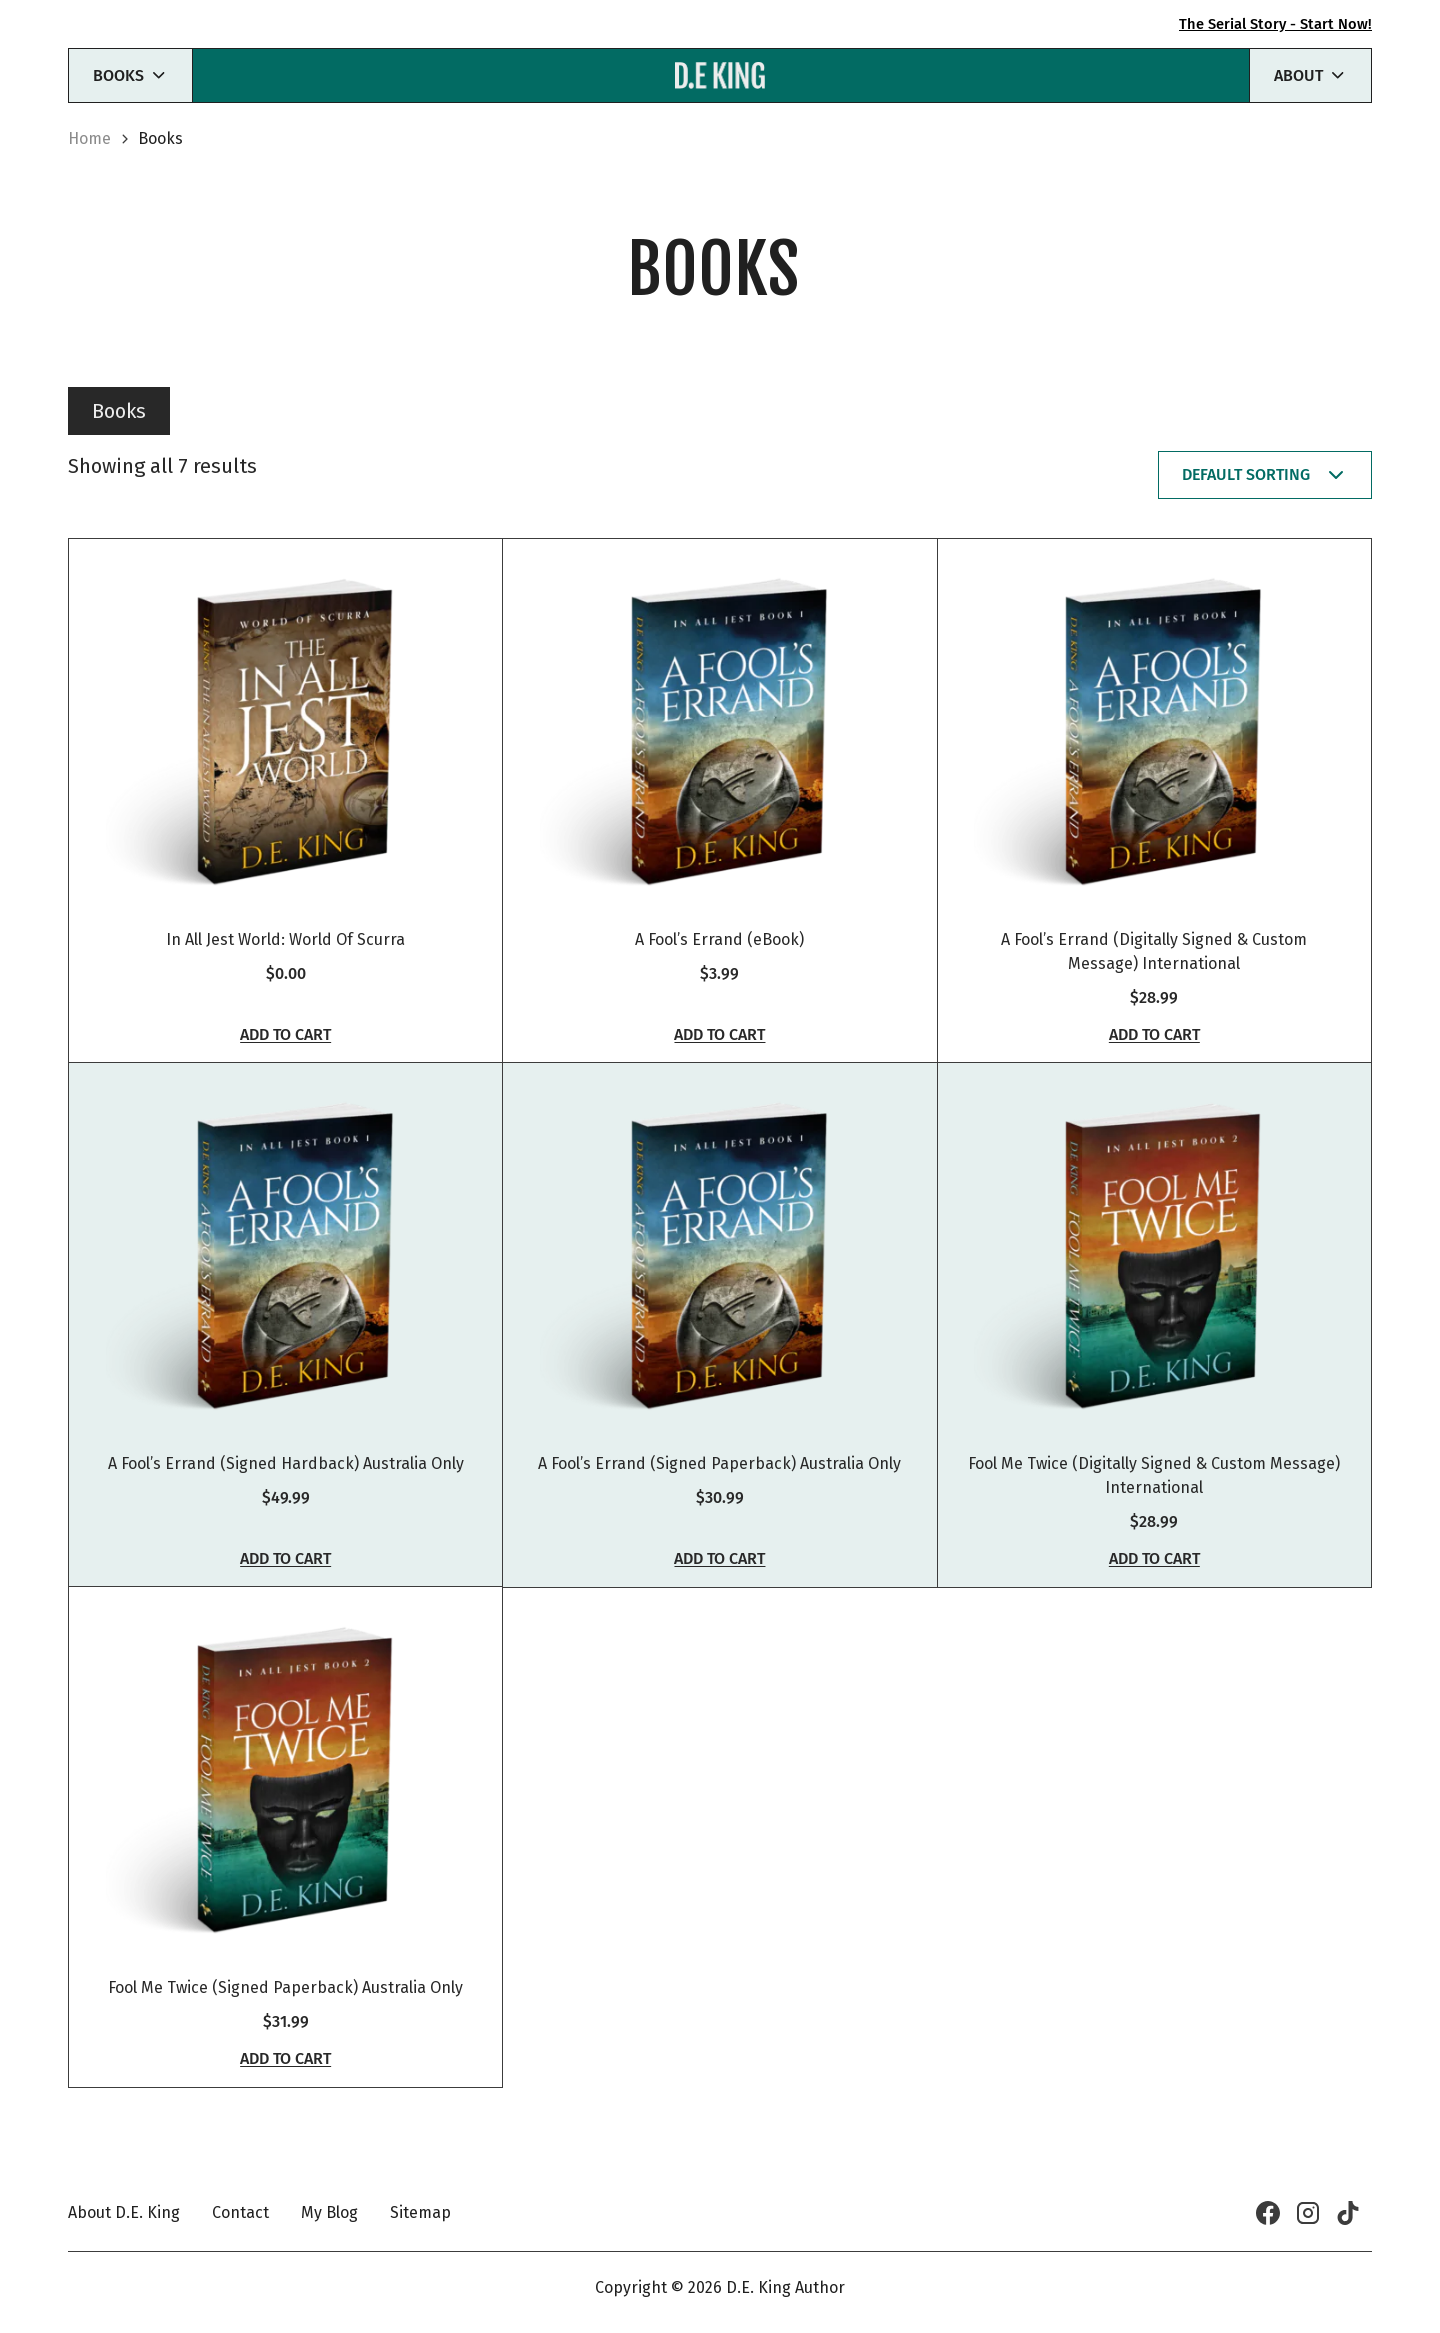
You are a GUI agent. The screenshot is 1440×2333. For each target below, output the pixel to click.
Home (89, 138)
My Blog (329, 2212)
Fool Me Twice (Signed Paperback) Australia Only (285, 2027)
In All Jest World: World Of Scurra (285, 952)
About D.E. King (124, 2212)
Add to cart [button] (285, 1048)
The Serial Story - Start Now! (1269, 23)
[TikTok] (1348, 2213)
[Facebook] (1268, 2213)
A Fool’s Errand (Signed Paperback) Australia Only (719, 1490)
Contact (240, 2212)
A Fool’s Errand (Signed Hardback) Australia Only (286, 1490)
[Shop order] (1265, 475)
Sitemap (420, 2212)
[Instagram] (1308, 2213)
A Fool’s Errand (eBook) (719, 952)
